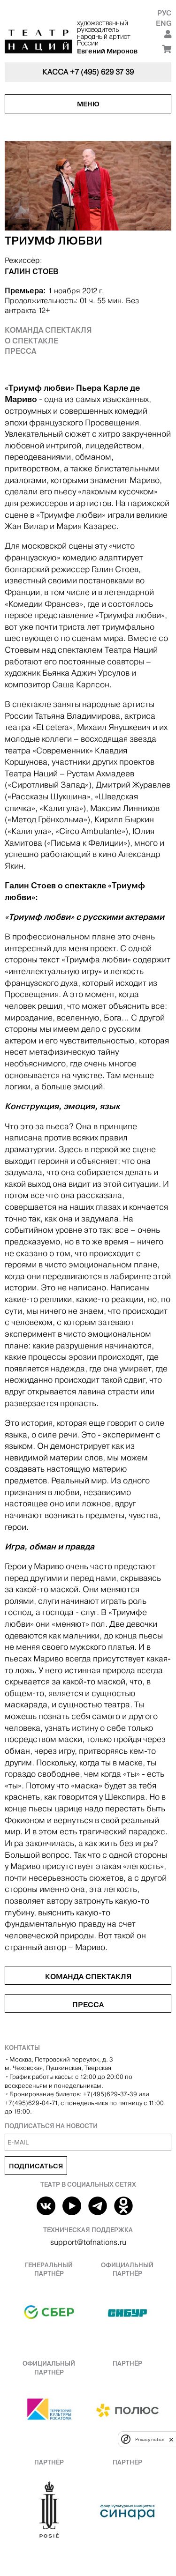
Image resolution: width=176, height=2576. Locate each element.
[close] (171, 2439)
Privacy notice (149, 2439)
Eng (163, 23)
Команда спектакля (48, 330)
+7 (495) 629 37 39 (102, 71)
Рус (164, 12)
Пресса (20, 351)
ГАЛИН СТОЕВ (31, 271)
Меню (88, 104)
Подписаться (36, 2166)
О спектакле (31, 340)
